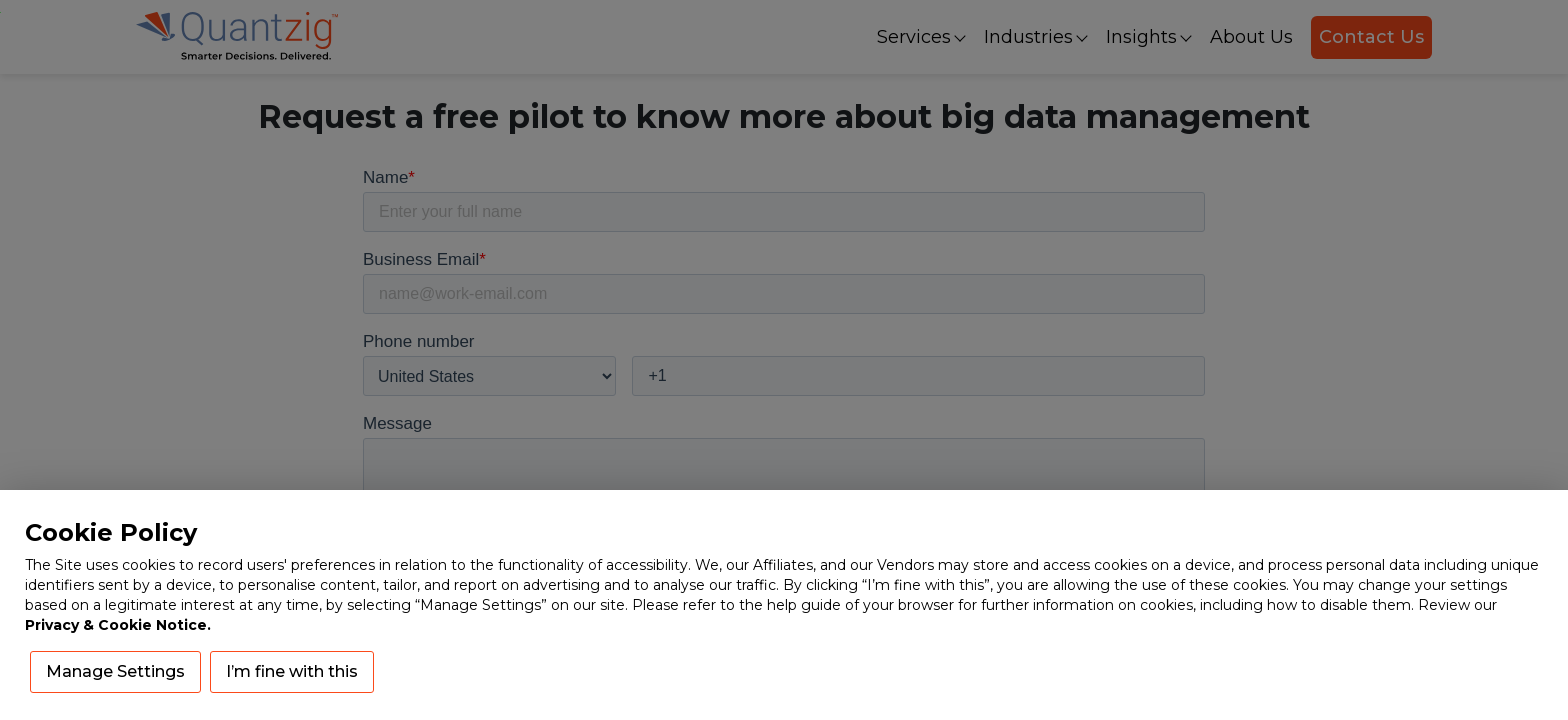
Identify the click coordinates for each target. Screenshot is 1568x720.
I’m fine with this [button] (292, 671)
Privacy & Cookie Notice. (118, 625)
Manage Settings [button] (115, 671)
